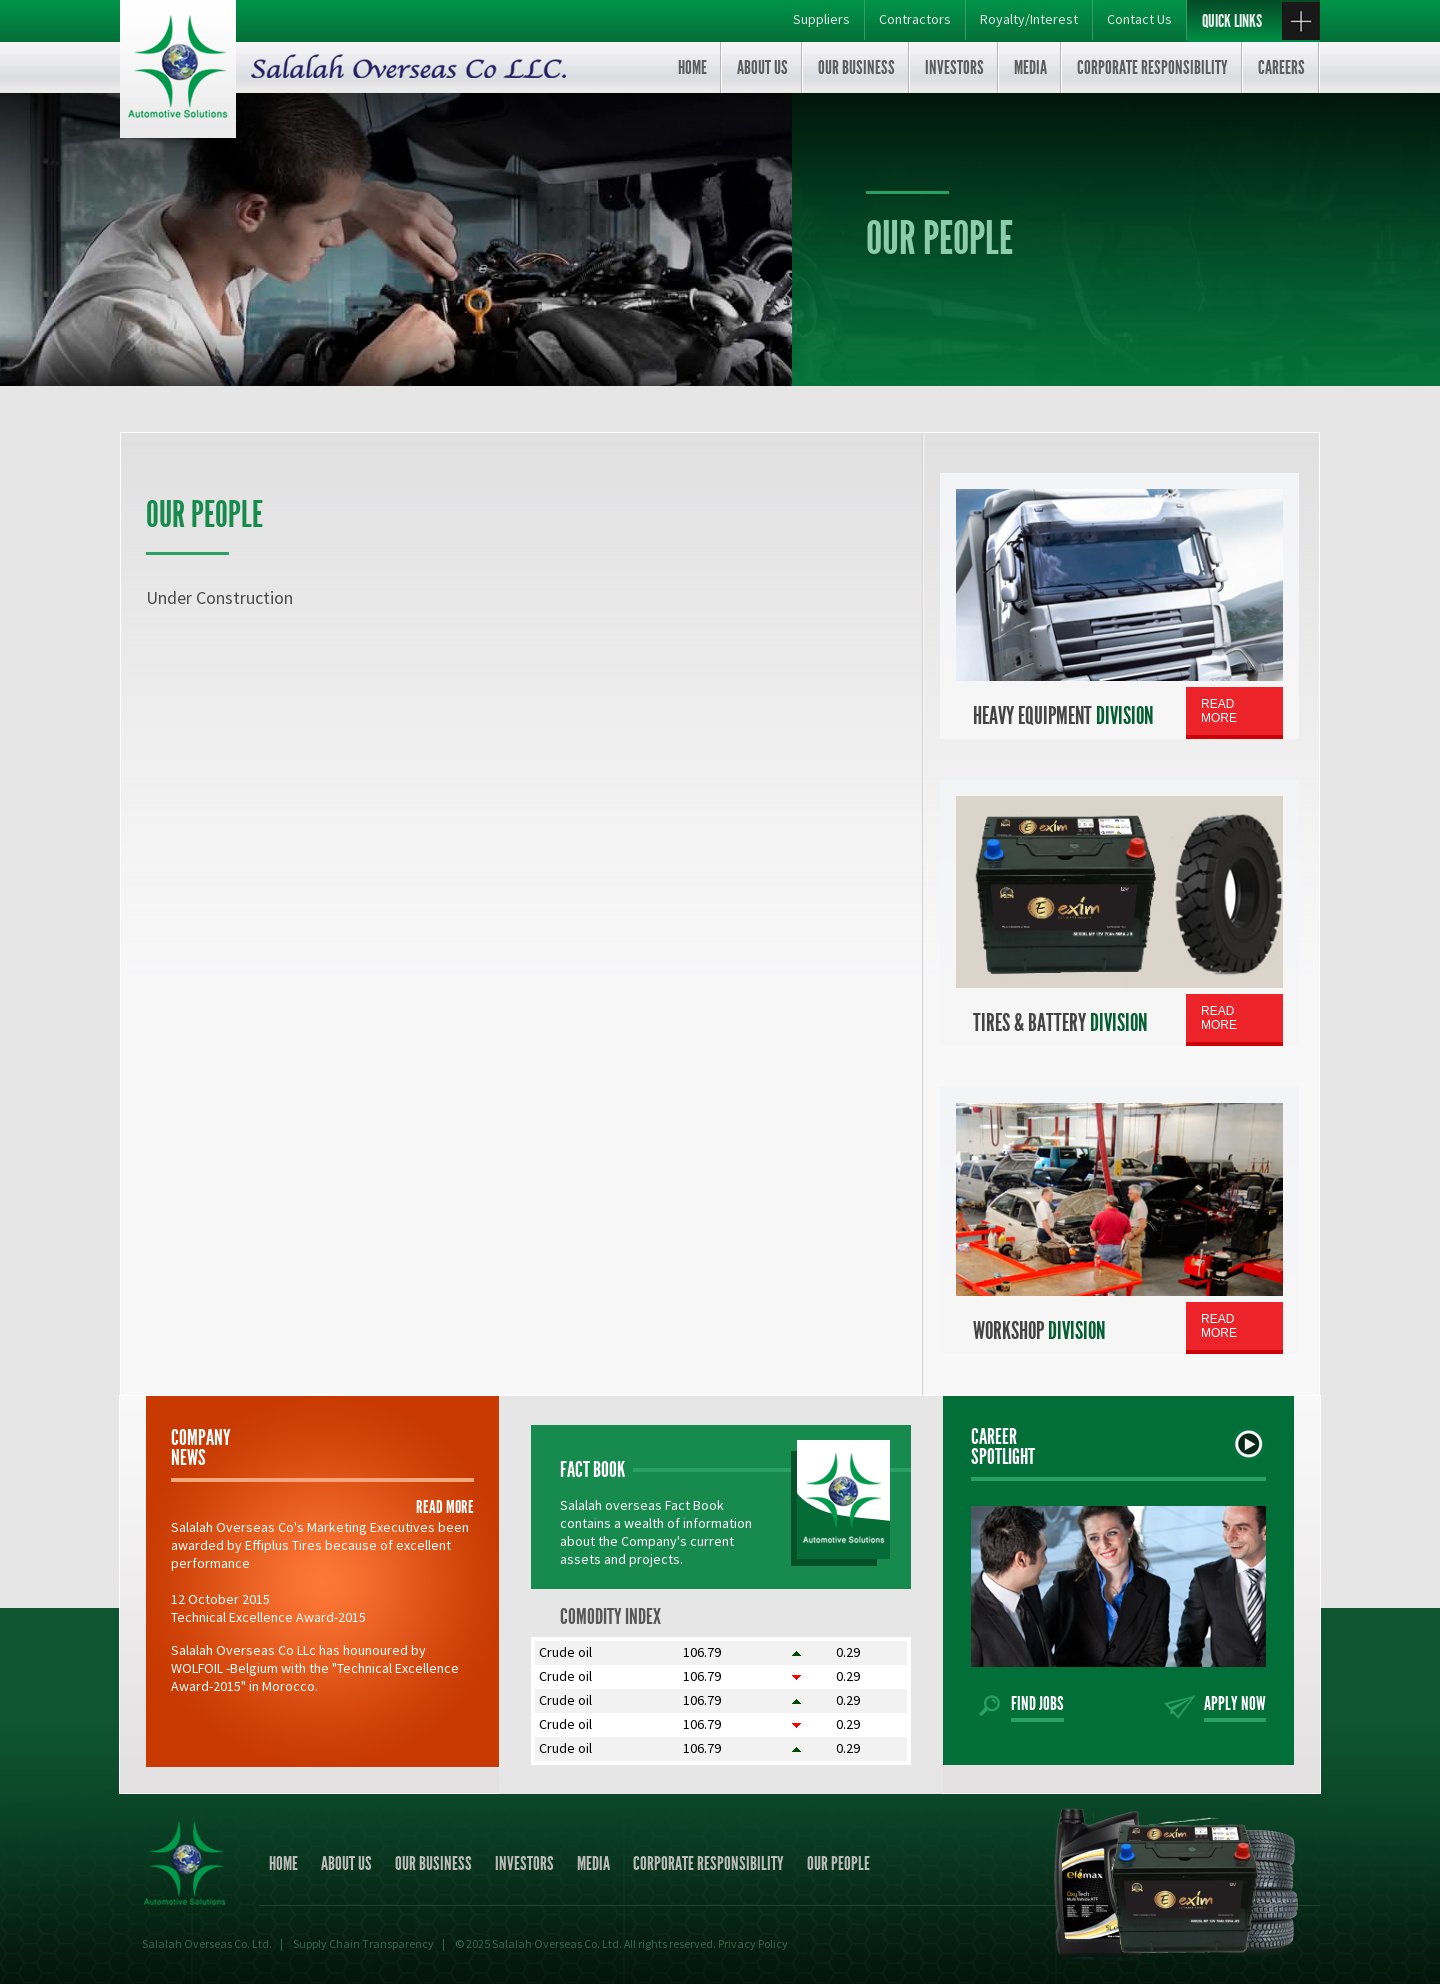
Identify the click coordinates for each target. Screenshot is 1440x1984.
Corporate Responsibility (1152, 67)
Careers (1281, 67)
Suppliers (821, 20)
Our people (838, 1863)
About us (762, 67)
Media (1030, 67)
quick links (1261, 22)
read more (445, 1507)
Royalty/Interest (1029, 20)
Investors (954, 67)
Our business (856, 67)
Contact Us (1139, 20)
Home (692, 67)
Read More (1219, 711)
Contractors (915, 20)
